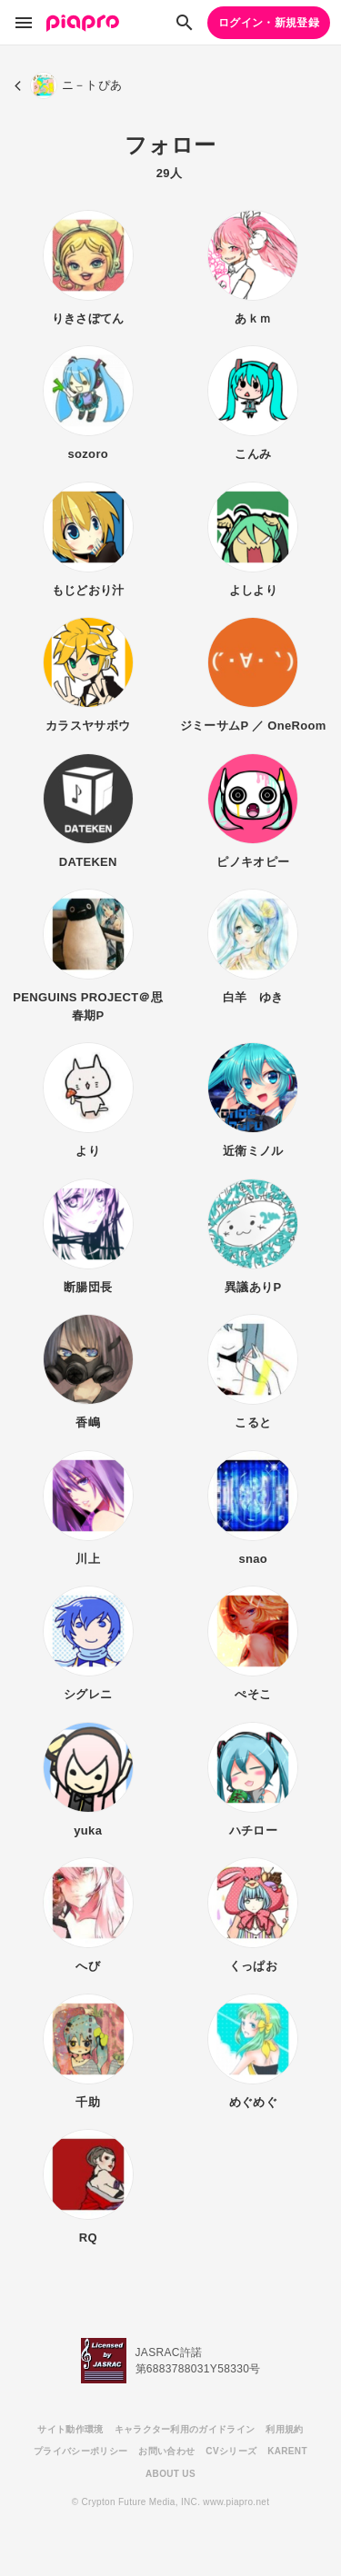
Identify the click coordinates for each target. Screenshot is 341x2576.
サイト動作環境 (70, 2429)
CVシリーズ (231, 2451)
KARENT (287, 2451)
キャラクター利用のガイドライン (185, 2429)
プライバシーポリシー (80, 2451)
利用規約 (284, 2429)
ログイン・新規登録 (268, 22)
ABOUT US (170, 2474)
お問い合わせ (166, 2451)
